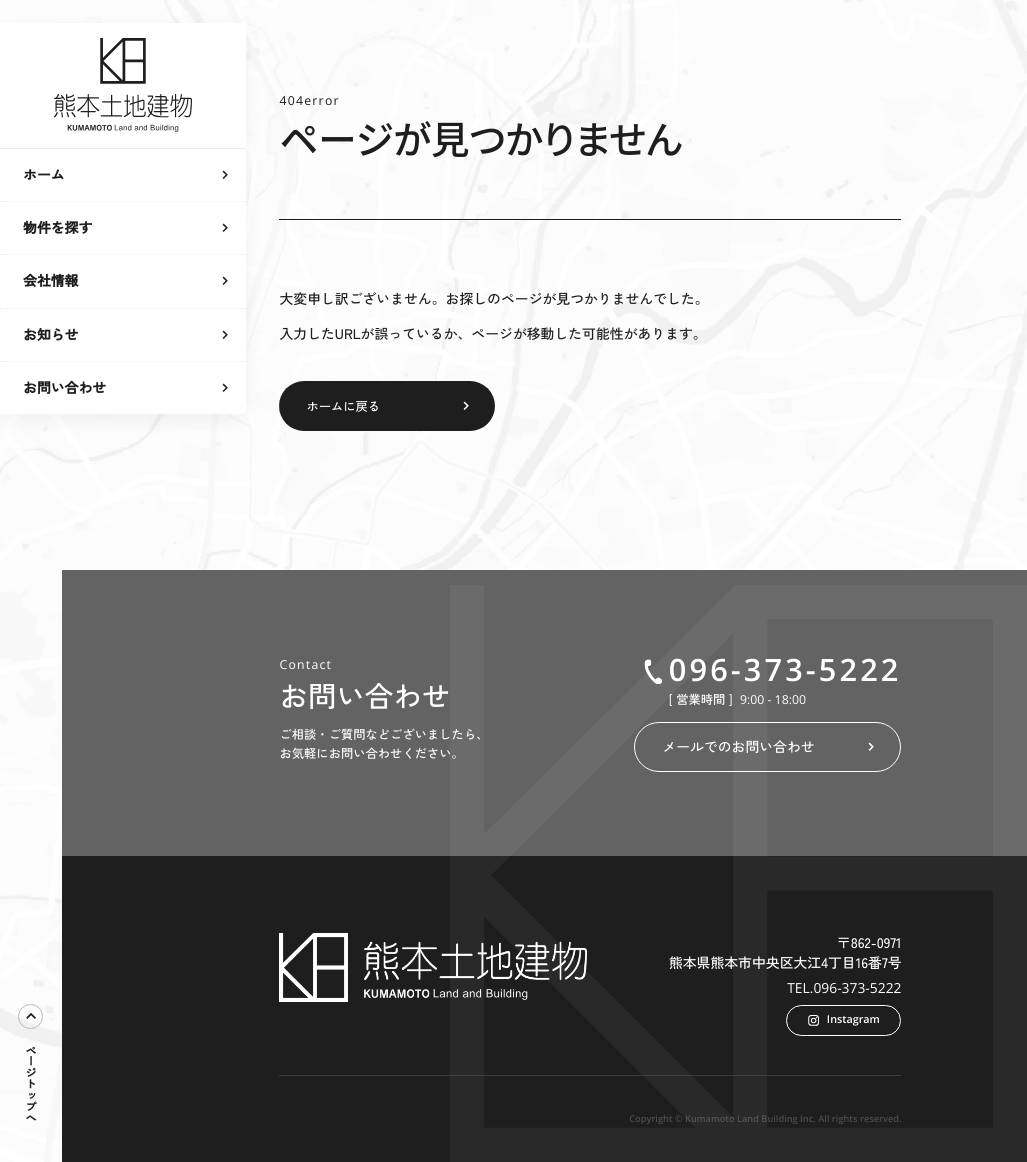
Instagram (844, 1019)
